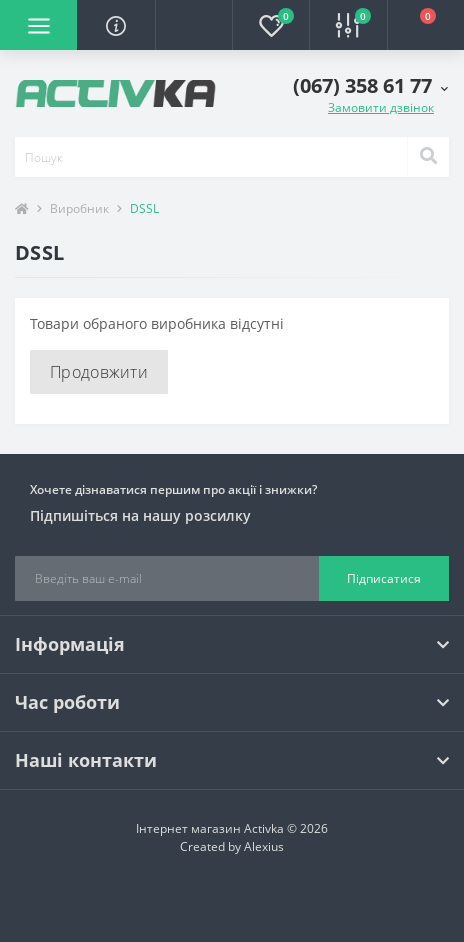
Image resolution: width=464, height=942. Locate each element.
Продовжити (99, 372)
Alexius (264, 846)
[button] (193, 25)
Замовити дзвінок (381, 107)
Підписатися (384, 578)
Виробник (79, 208)
